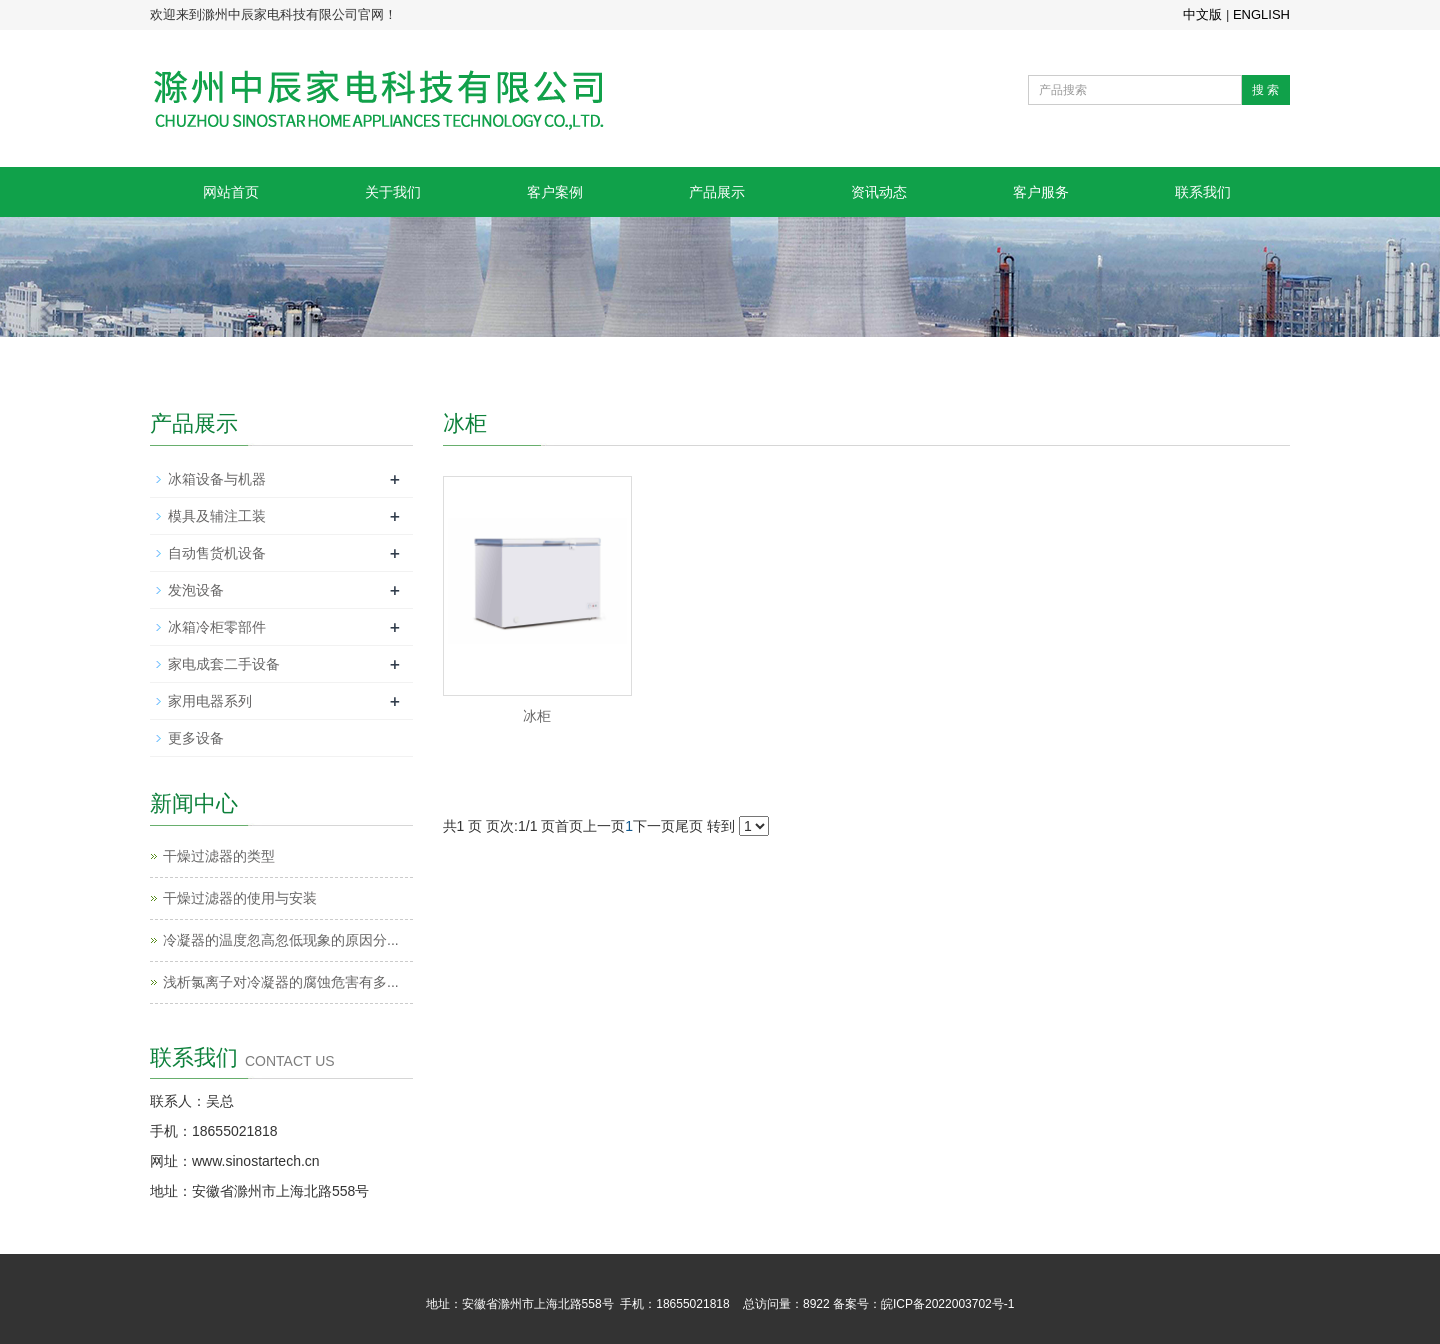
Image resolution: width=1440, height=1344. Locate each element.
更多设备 (196, 738)
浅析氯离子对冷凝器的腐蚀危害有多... (281, 982)
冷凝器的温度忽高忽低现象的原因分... (281, 940)
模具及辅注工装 (217, 516)
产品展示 (717, 192)
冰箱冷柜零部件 (217, 627)
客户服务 (1041, 192)
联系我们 (1203, 192)
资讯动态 (879, 192)
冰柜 (537, 716)
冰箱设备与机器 (217, 479)
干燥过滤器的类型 (219, 856)
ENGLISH (1261, 14)
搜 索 (1265, 90)
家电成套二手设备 (224, 664)
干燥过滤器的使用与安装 (240, 898)
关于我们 (393, 192)
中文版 (1202, 14)
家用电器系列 (210, 701)
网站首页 (231, 192)
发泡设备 (196, 590)
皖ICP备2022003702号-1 (947, 1304)
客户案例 (555, 192)
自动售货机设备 (217, 553)
